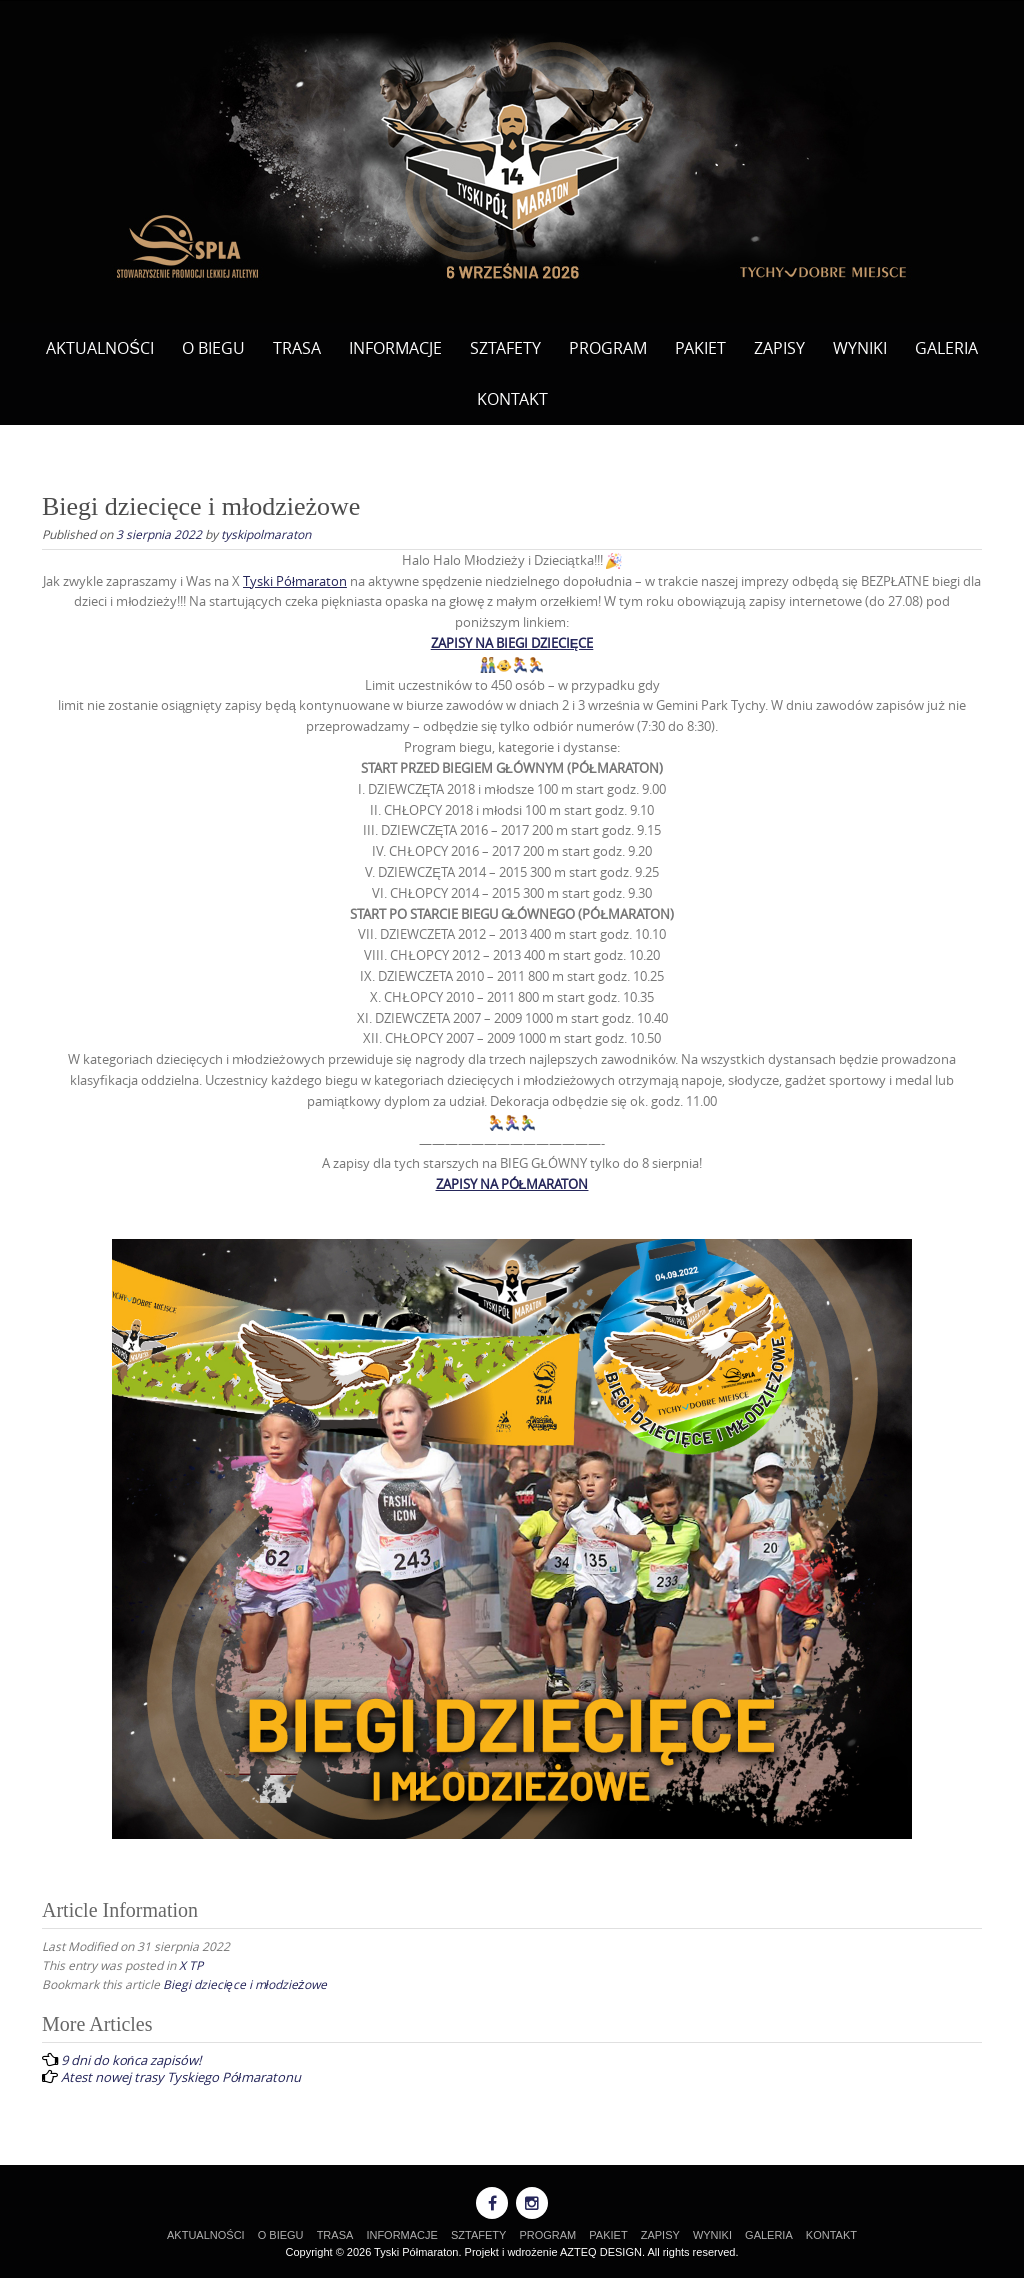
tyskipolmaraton (266, 534)
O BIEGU (213, 348)
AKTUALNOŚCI (100, 348)
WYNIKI (860, 348)
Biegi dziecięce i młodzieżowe (245, 1984)
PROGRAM (608, 348)
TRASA (297, 348)
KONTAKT (512, 399)
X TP (191, 1965)
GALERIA (946, 348)
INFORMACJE (395, 348)
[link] (295, 581)
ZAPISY (779, 348)
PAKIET (700, 348)
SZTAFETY (505, 348)
